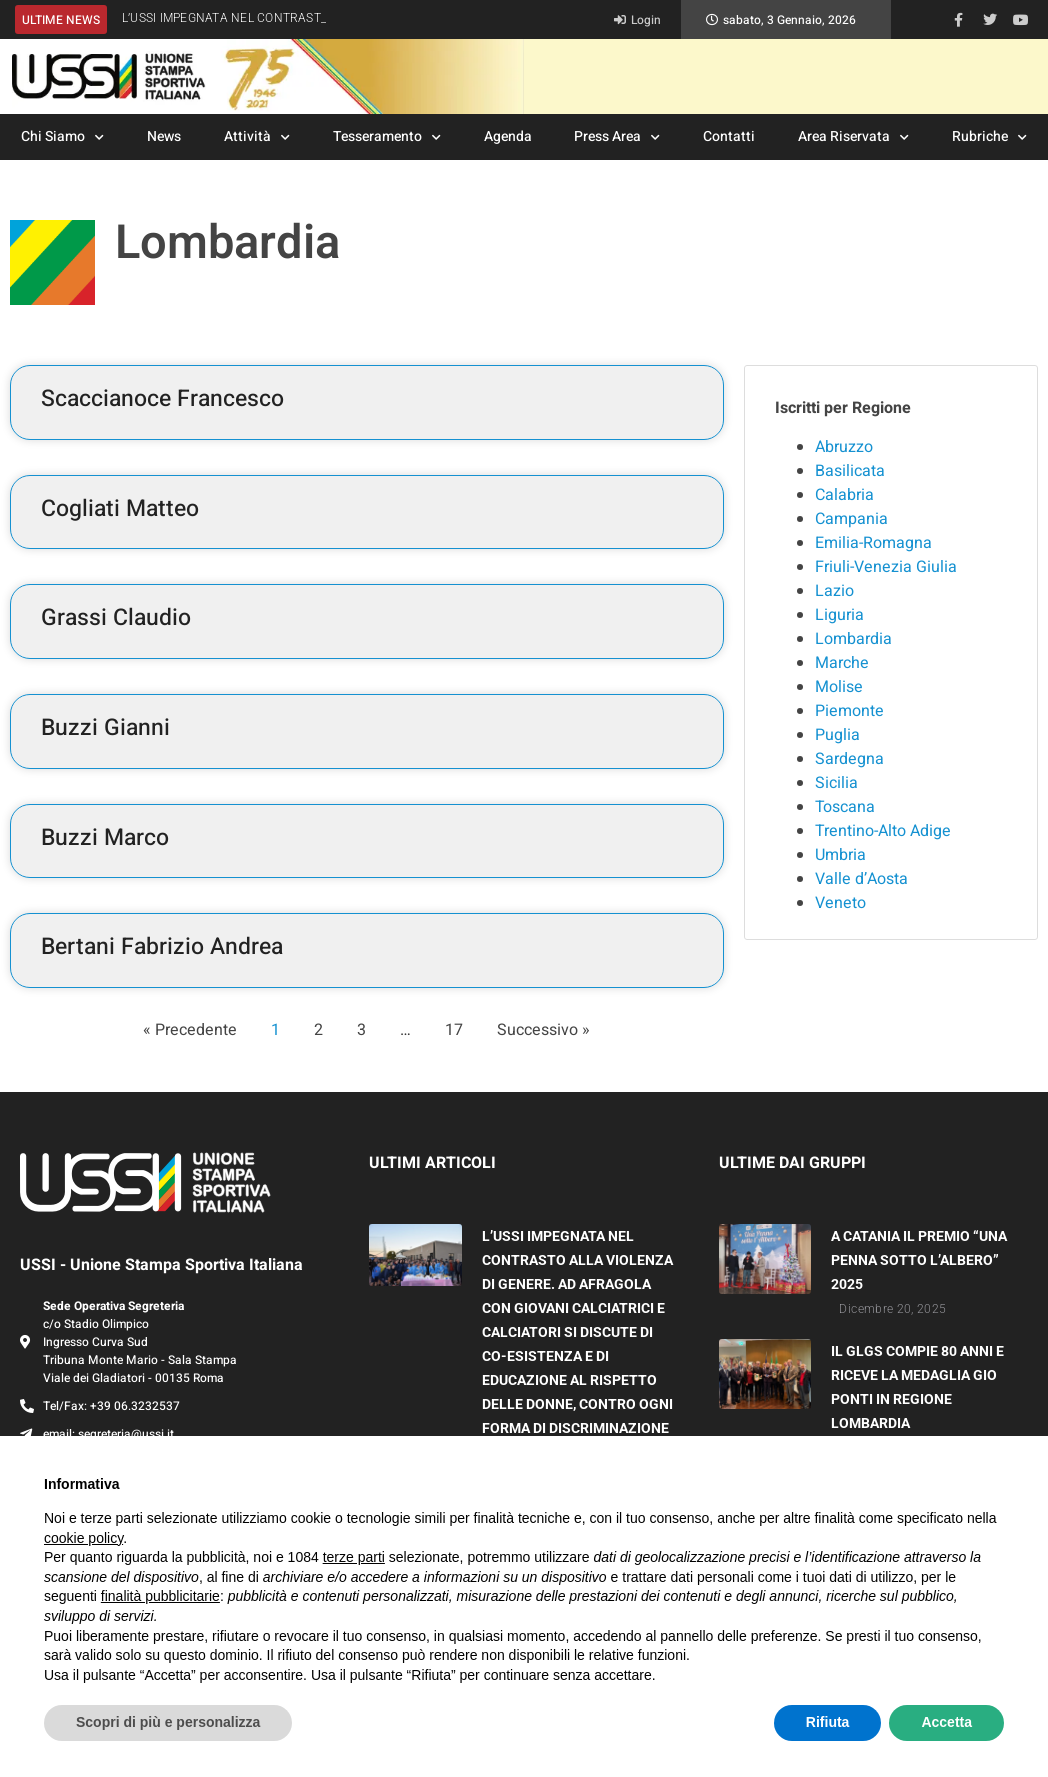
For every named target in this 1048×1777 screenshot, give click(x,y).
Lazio (834, 591)
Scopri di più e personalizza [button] (168, 1722)
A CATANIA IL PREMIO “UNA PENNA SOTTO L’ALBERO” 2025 (919, 1260)
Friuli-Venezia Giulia (886, 567)
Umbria (840, 855)
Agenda (508, 136)
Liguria (839, 615)
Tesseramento (387, 138)
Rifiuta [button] (828, 1722)
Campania (851, 519)
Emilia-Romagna (873, 543)
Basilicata (850, 471)
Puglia (837, 735)
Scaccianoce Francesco (162, 399)
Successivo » (543, 1030)
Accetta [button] (946, 1722)
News (164, 136)
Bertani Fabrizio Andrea (162, 947)
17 (454, 1030)
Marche (842, 663)
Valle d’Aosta (861, 879)
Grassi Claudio (116, 618)
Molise (839, 687)
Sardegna (849, 759)
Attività (257, 138)
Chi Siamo (62, 138)
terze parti (354, 1557)
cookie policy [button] (83, 1538)
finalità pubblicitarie (160, 1596)
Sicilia (836, 783)
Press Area (617, 138)
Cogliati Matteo (120, 509)
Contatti (729, 136)
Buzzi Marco (105, 838)
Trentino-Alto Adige (883, 831)
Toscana (845, 807)
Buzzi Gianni (105, 728)
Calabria (844, 495)
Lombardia (853, 639)
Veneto (840, 903)
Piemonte (849, 711)
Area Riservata (853, 138)
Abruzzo (844, 447)
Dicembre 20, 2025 (892, 1309)
